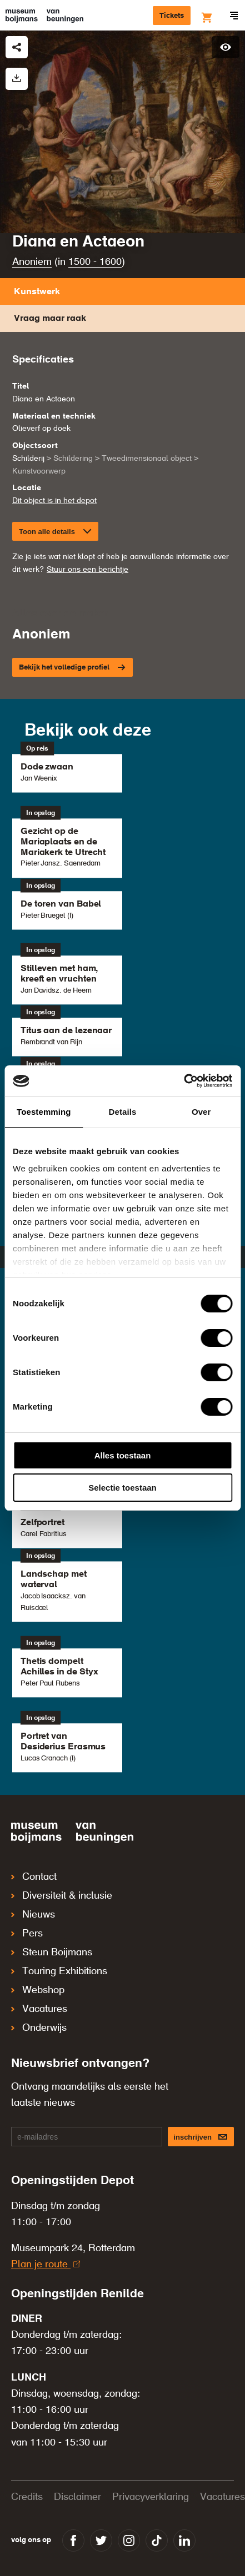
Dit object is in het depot (54, 501)
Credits (27, 2497)
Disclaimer (77, 2497)
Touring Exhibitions (59, 1971)
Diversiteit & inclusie (61, 1896)
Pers (27, 1934)
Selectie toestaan (122, 1487)
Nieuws (33, 1915)
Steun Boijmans (51, 1953)
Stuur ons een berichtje (87, 569)
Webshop (37, 1990)
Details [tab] (123, 1111)
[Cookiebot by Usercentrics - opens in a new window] (183, 1081)
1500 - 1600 (95, 262)
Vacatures (39, 2009)
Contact (34, 1877)
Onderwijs (39, 2028)
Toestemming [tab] (44, 1111)
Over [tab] (201, 1111)
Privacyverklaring (150, 2497)
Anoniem (32, 262)
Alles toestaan (122, 1455)
